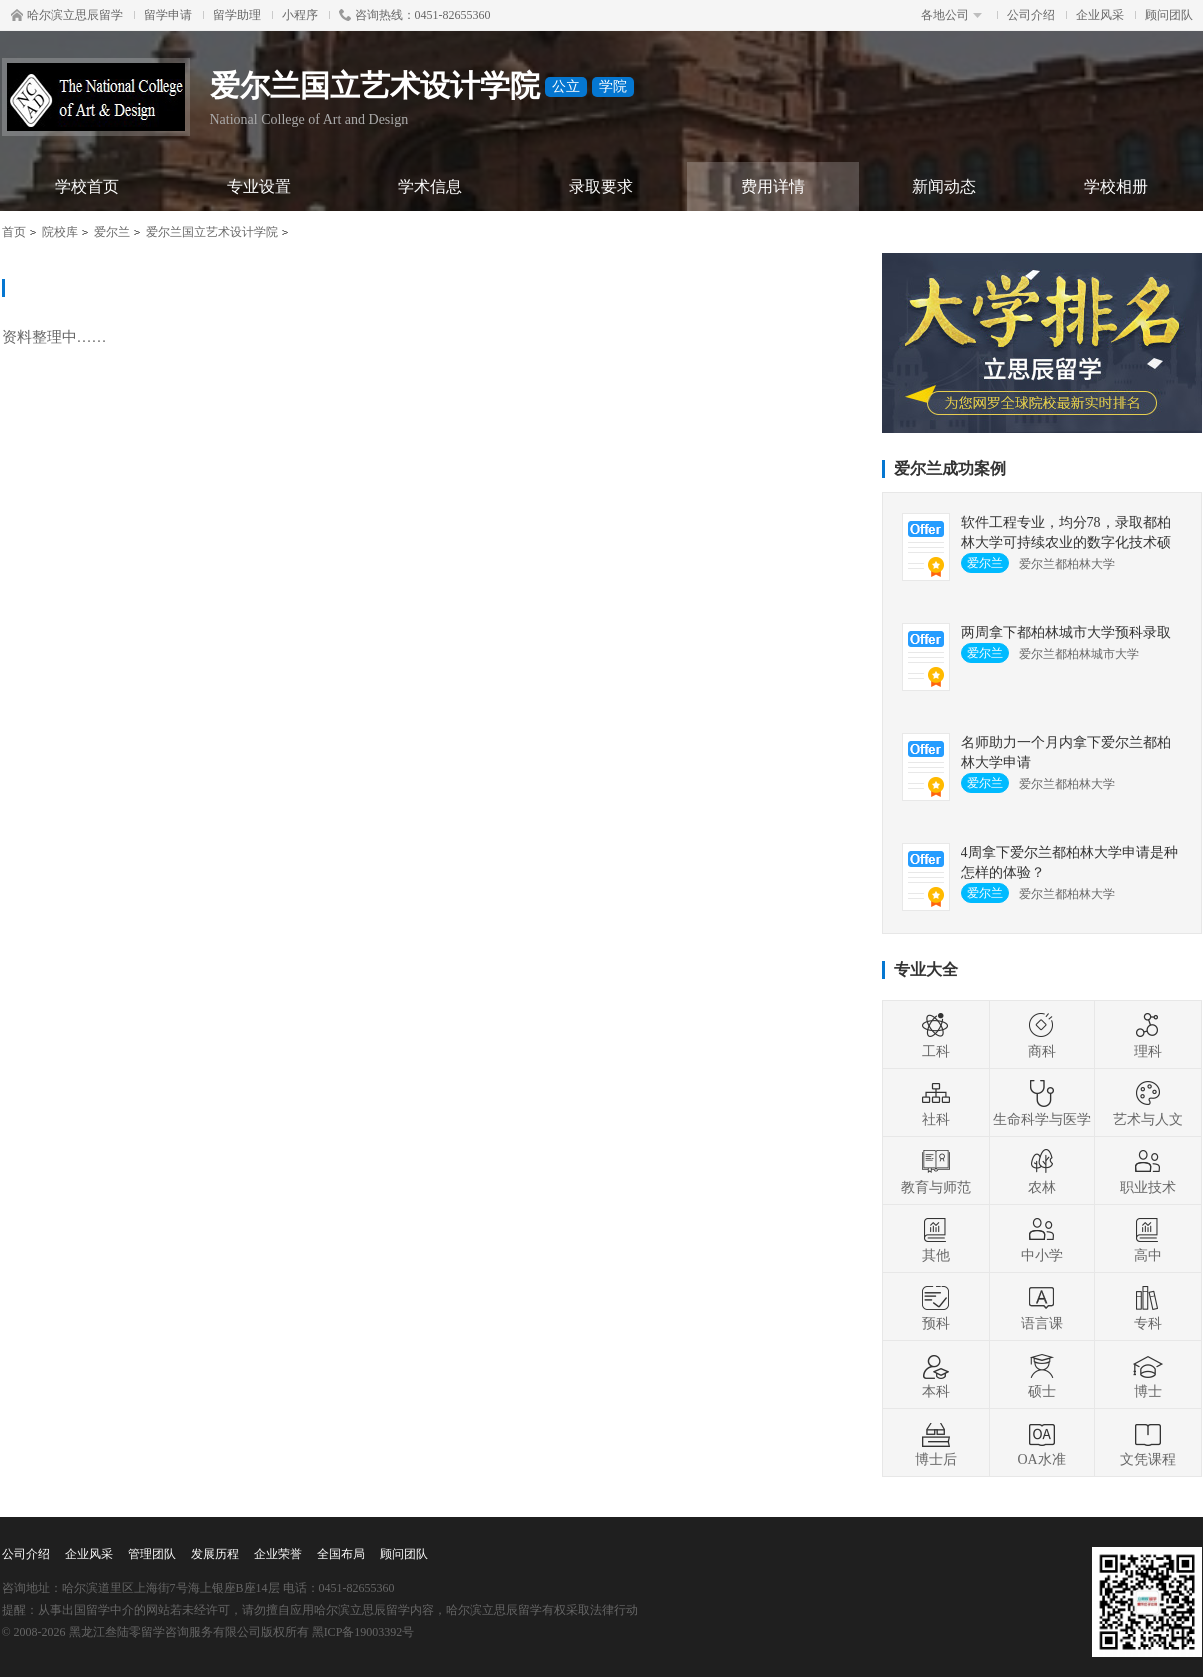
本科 (936, 1375)
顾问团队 (1169, 15)
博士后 (936, 1443)
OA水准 (1041, 1443)
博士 (1148, 1375)
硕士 (1042, 1375)
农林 (1042, 1171)
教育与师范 (936, 1171)
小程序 (300, 15)
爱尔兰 (112, 232)
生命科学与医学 (1042, 1103)
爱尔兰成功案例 (950, 468)
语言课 (1042, 1307)
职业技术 (1148, 1171)
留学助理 (237, 15)
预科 (936, 1307)
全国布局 (341, 1554)
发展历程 (215, 1554)
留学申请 (168, 15)
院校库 (60, 232)
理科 (1148, 1035)
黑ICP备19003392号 (363, 1632)
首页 (14, 232)
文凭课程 (1148, 1443)
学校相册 (1116, 186)
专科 (1148, 1307)
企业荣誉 (278, 1554)
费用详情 (773, 186)
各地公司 (951, 15)
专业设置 (259, 186)
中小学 (1042, 1239)
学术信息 (430, 186)
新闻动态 (944, 186)
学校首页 (87, 186)
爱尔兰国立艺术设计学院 (212, 232)
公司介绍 (1031, 15)
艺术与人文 (1148, 1103)
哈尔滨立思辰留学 (67, 15)
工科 (936, 1035)
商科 (1042, 1035)
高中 (1148, 1239)
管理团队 (152, 1554)
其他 (936, 1239)
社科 (936, 1103)
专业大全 (926, 969)
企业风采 (1100, 15)
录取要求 (601, 186)
